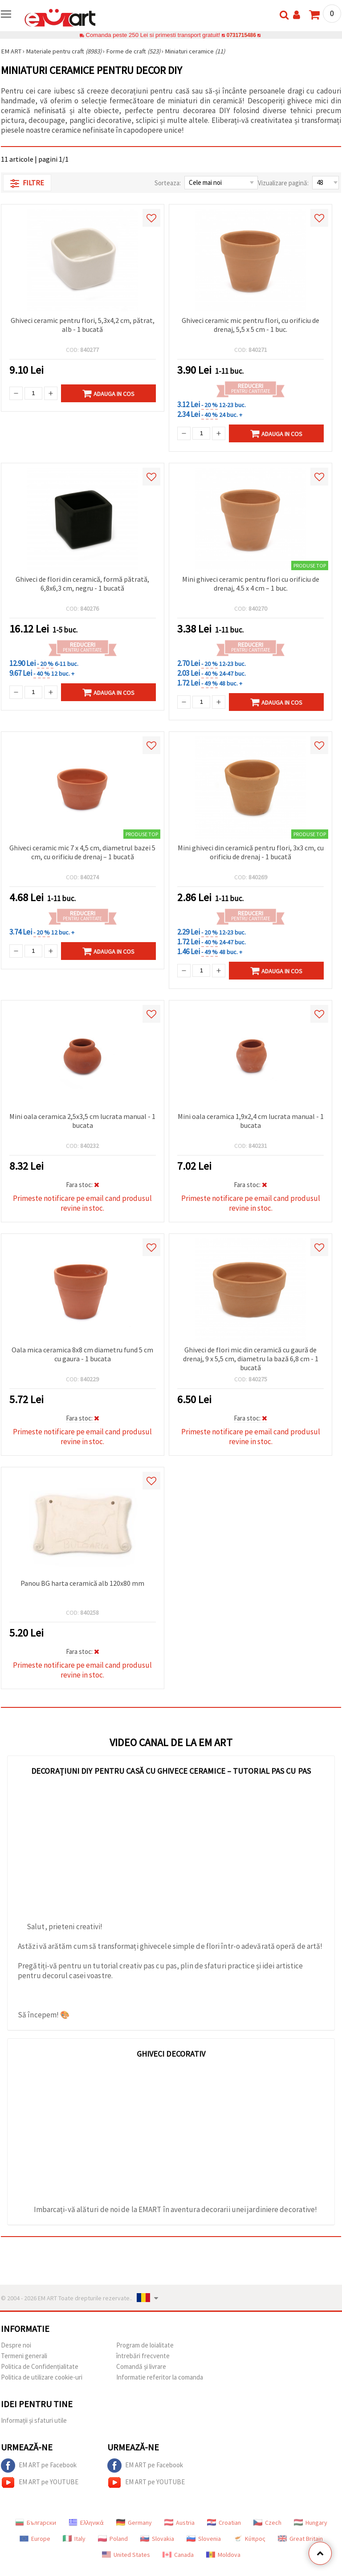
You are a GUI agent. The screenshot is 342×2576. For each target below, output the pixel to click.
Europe (35, 2538)
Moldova (223, 2554)
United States (126, 2554)
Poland (113, 2539)
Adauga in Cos (108, 393)
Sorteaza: (168, 183)
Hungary (310, 2523)
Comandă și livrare (141, 2366)
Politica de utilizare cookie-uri (41, 2377)
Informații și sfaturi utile (34, 2420)
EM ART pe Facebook (39, 2465)
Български (35, 2522)
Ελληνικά (86, 2522)
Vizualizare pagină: (283, 183)
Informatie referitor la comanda (159, 2377)
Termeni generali (24, 2355)
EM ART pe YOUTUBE (39, 2482)
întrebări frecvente (143, 2355)
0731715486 (241, 35)
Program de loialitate (145, 2345)
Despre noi (16, 2345)
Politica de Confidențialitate (39, 2366)
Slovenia (204, 2539)
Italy (74, 2539)
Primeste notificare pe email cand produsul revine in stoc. (82, 1203)
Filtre (27, 183)
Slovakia (157, 2539)
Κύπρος (249, 2538)
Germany (134, 2523)
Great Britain (300, 2538)
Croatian (224, 2523)
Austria (179, 2523)
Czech (267, 2523)
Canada (178, 2554)
